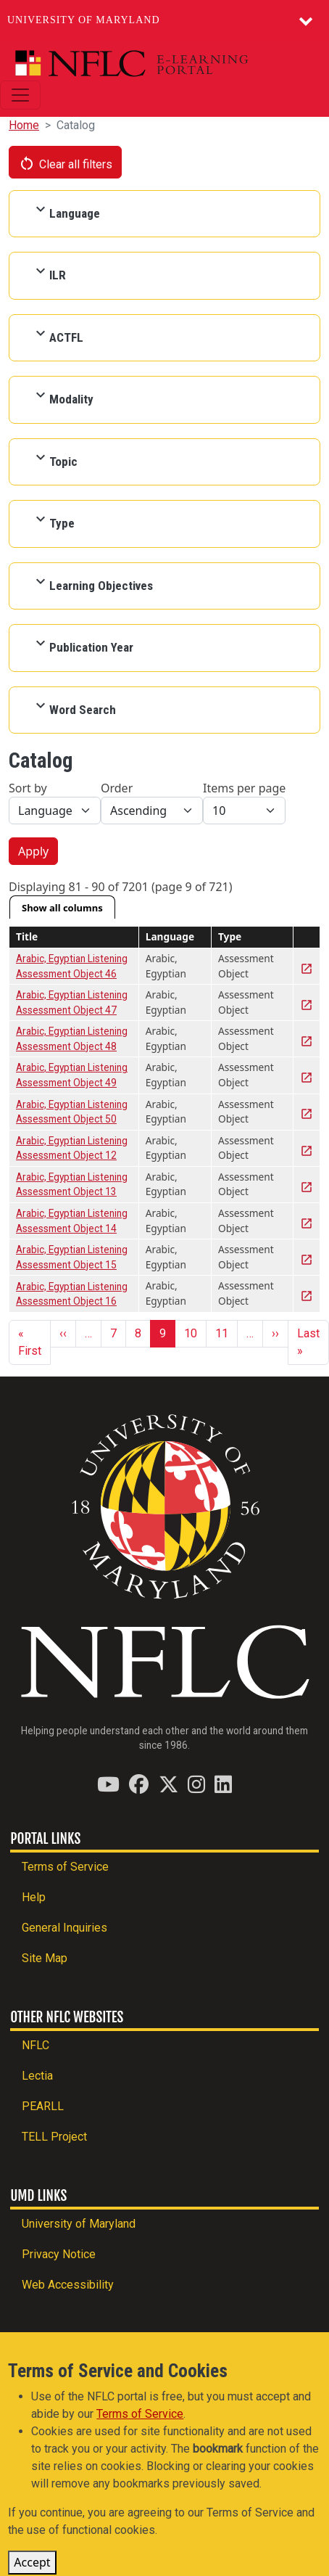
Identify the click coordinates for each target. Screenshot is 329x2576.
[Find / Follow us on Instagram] (196, 1784)
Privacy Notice (59, 2254)
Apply (33, 851)
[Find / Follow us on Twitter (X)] (168, 1784)
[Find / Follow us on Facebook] (139, 1784)
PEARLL (43, 2106)
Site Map (44, 1958)
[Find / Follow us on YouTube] (108, 1784)
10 (190, 1333)
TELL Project (54, 2137)
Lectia (37, 2076)
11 (221, 1333)
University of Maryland (83, 20)
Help (34, 1897)
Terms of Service (65, 1867)
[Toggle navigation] (20, 95)
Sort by (28, 788)
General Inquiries (64, 1928)
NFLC (35, 2045)
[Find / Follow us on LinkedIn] (223, 1784)
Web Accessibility (68, 2285)
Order (117, 788)
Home (24, 125)
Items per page (244, 788)
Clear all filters (65, 163)
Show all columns (62, 907)
